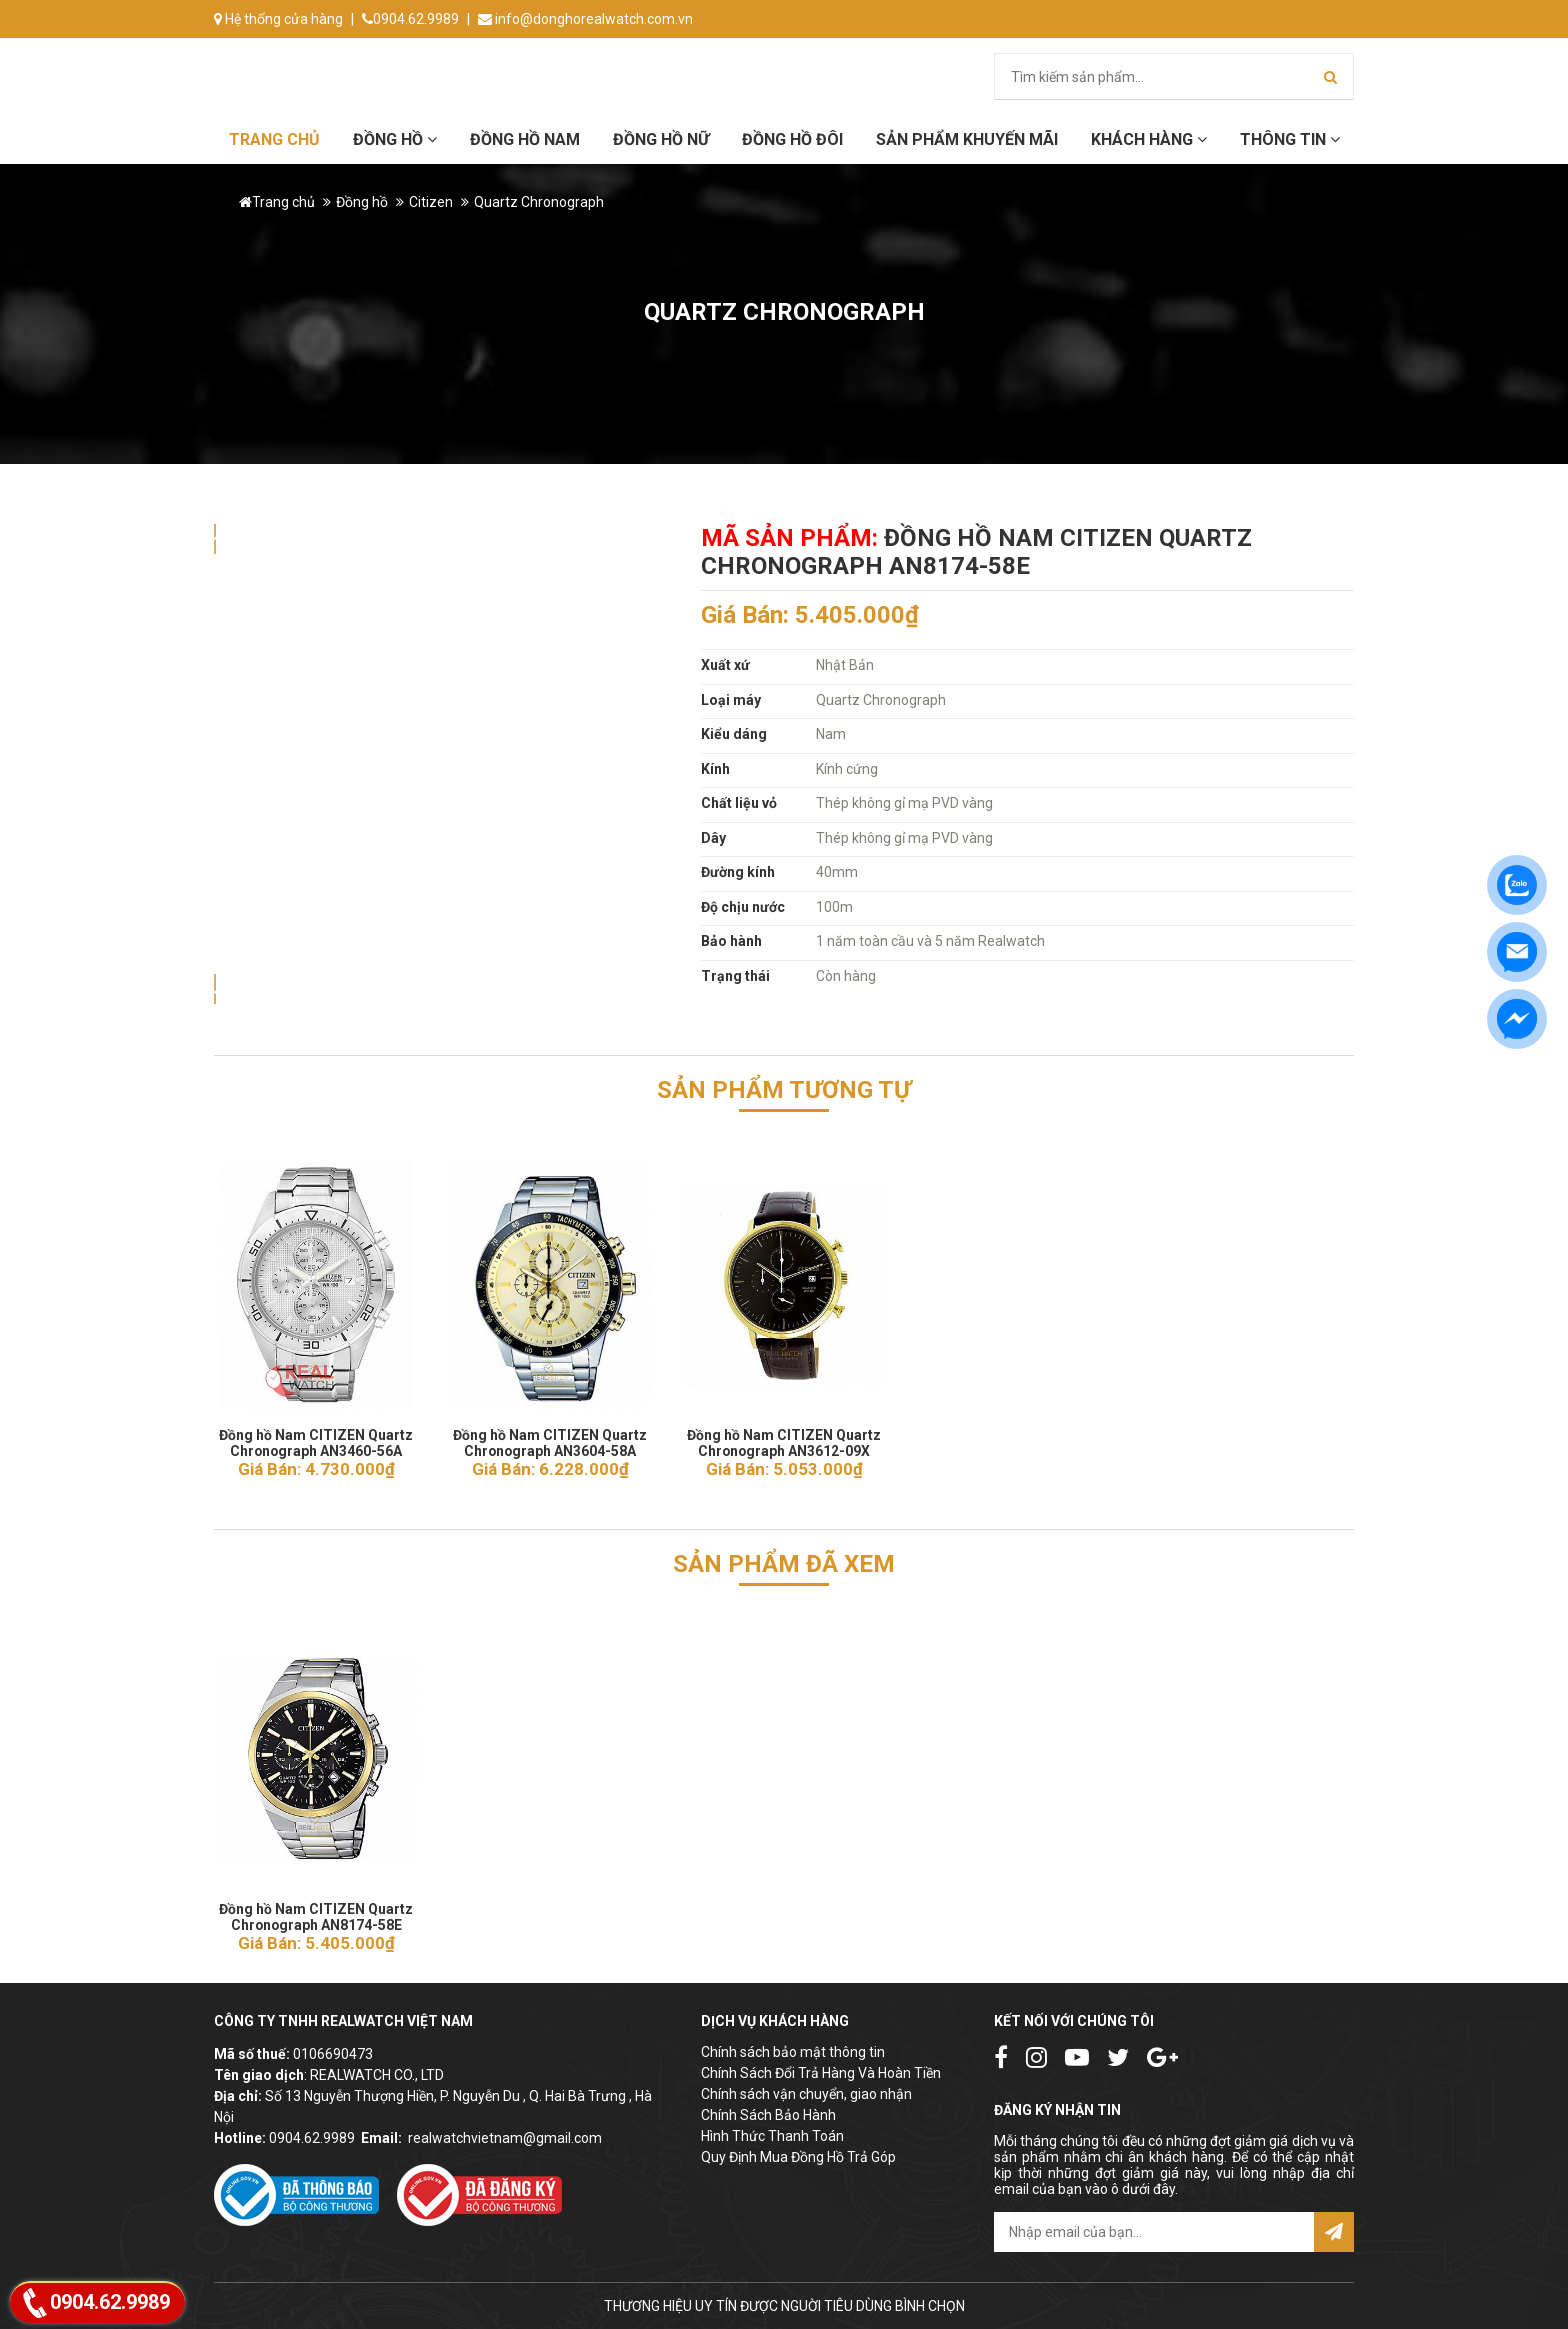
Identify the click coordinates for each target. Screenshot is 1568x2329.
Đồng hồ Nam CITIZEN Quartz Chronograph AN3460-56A (316, 1437)
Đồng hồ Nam (525, 139)
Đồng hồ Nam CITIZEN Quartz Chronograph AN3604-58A (550, 1437)
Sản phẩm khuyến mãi (967, 139)
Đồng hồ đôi (792, 139)
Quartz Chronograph (539, 202)
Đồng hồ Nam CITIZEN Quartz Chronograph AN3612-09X (784, 1437)
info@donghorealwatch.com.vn (585, 19)
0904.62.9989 (410, 19)
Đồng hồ (395, 139)
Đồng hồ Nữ (661, 139)
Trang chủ (274, 139)
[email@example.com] (1154, 2232)
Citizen (431, 202)
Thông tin (1290, 139)
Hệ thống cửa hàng (278, 19)
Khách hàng (1149, 139)
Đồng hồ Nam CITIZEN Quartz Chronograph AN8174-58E (316, 1911)
